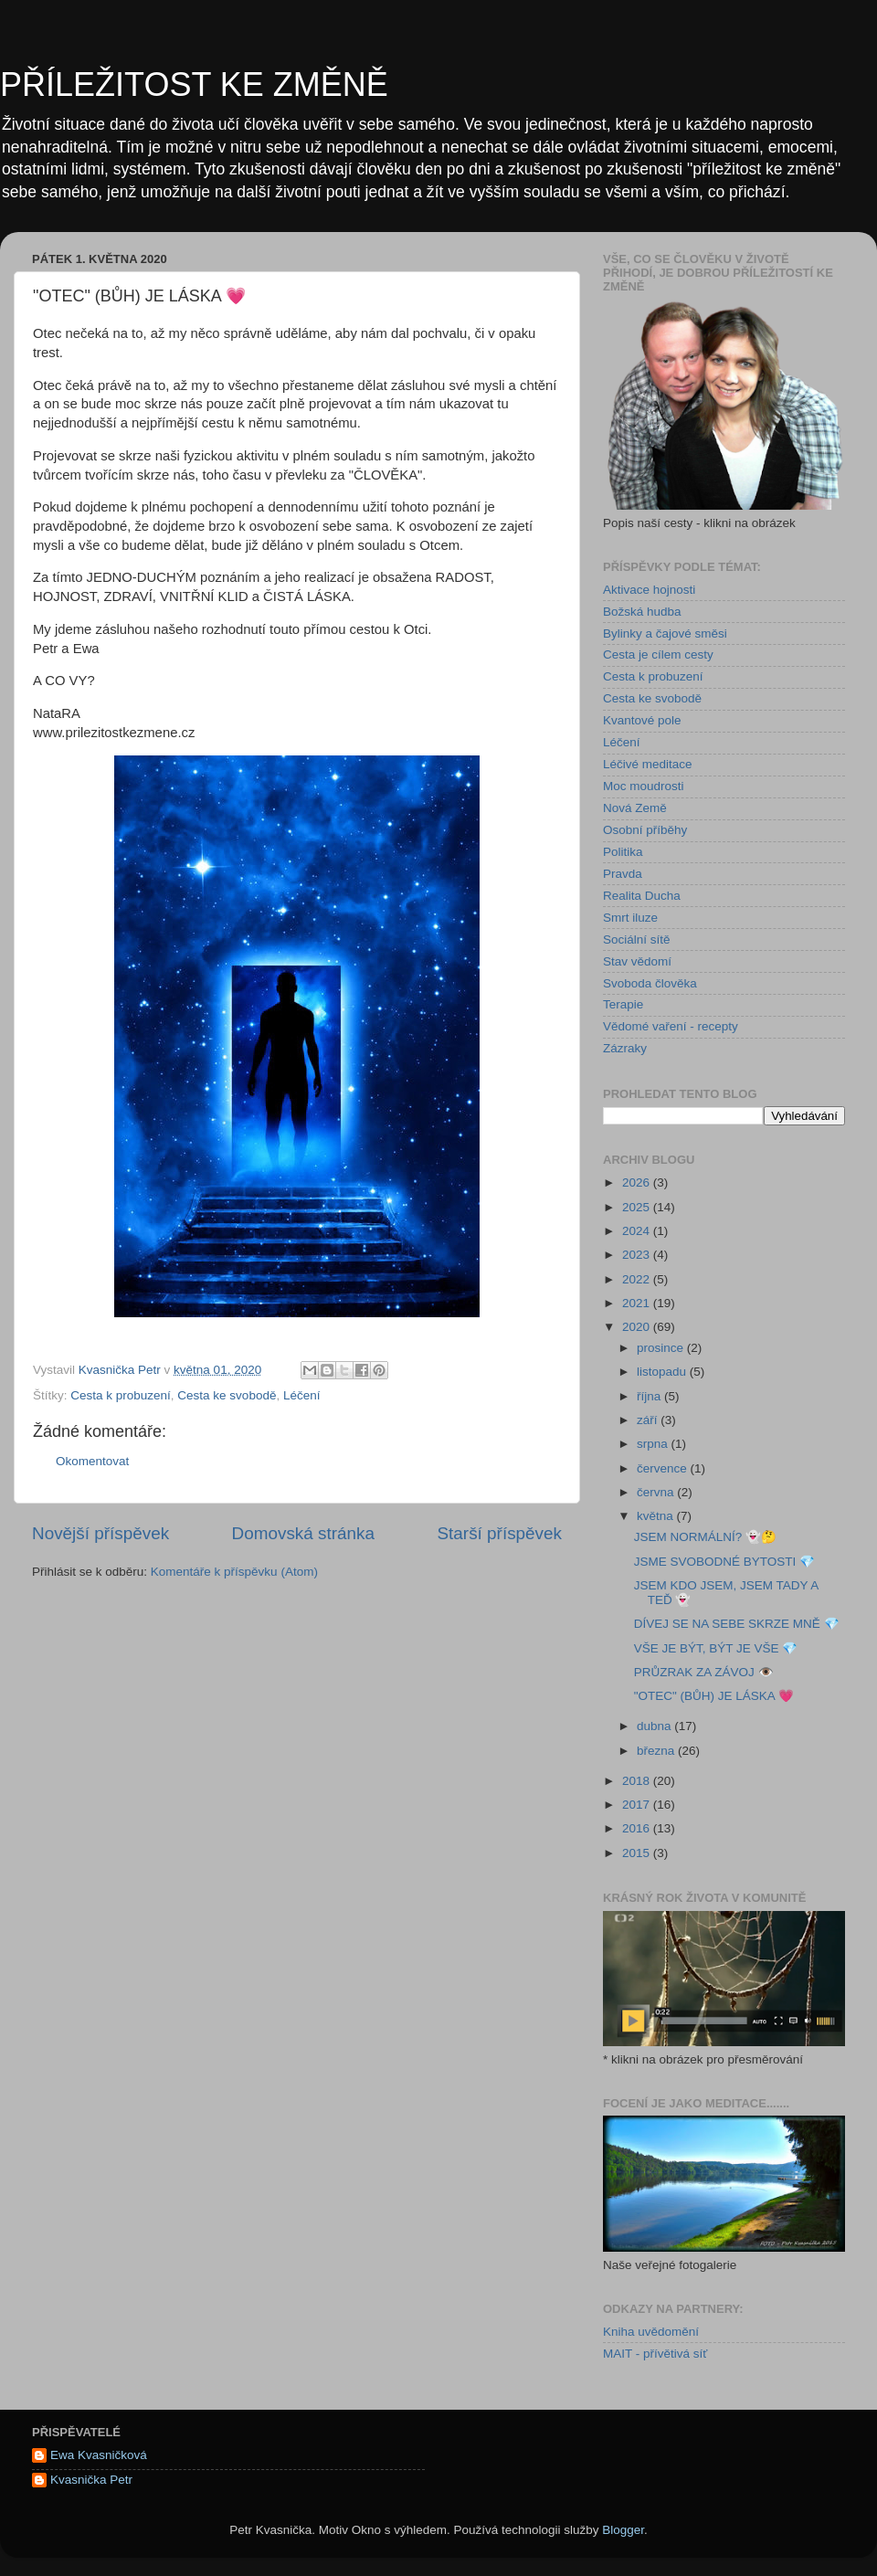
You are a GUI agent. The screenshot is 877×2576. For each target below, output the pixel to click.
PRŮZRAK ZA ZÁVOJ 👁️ (704, 1672)
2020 (637, 1327)
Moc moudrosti (643, 786)
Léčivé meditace (647, 764)
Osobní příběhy (645, 830)
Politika (623, 852)
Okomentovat (92, 1461)
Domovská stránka (303, 1533)
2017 (637, 1804)
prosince (662, 1348)
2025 (637, 1207)
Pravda (622, 874)
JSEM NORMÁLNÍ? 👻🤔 (705, 1537)
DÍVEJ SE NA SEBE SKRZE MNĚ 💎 (737, 1624)
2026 (637, 1182)
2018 (637, 1781)
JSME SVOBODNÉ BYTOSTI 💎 (724, 1561)
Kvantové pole (642, 720)
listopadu (663, 1371)
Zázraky (625, 1048)
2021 (637, 1303)
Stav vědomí (637, 961)
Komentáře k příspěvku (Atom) (234, 1571)
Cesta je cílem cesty (658, 654)
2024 (637, 1231)
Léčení (302, 1395)
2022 (637, 1279)
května (657, 1516)
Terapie (623, 1004)
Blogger (623, 2530)
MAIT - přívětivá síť (655, 2353)
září (648, 1420)
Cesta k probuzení (120, 1395)
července (664, 1468)
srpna (654, 1444)
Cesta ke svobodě (226, 1395)
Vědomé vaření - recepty (670, 1026)
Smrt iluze (630, 917)
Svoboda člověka (650, 983)
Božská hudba (642, 611)
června (657, 1492)
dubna (655, 1726)
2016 (637, 1828)
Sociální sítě (637, 939)
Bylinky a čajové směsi (665, 633)
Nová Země (635, 808)
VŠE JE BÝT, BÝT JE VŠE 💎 (716, 1648)
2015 (637, 1853)
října (650, 1396)
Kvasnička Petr (91, 2479)
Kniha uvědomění (651, 2331)
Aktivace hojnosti (649, 589)
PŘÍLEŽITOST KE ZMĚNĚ (194, 84)
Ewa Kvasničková (98, 2455)
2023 (637, 1255)
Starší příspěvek (500, 1533)
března (657, 1751)
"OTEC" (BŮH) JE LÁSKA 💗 (714, 1696)
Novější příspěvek (100, 1533)
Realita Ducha (642, 896)
